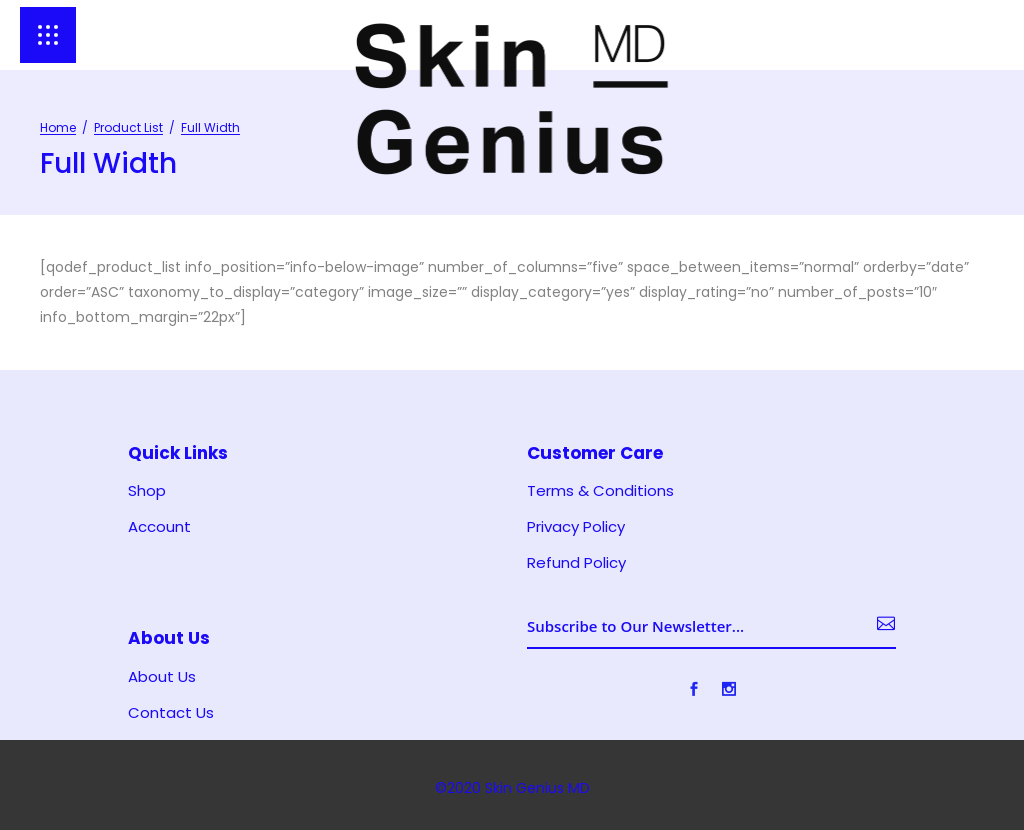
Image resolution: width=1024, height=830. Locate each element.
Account (159, 527)
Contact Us (171, 713)
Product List (128, 127)
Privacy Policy (576, 527)
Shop (147, 491)
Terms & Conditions (600, 491)
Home (58, 127)
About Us (162, 677)
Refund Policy (576, 563)
